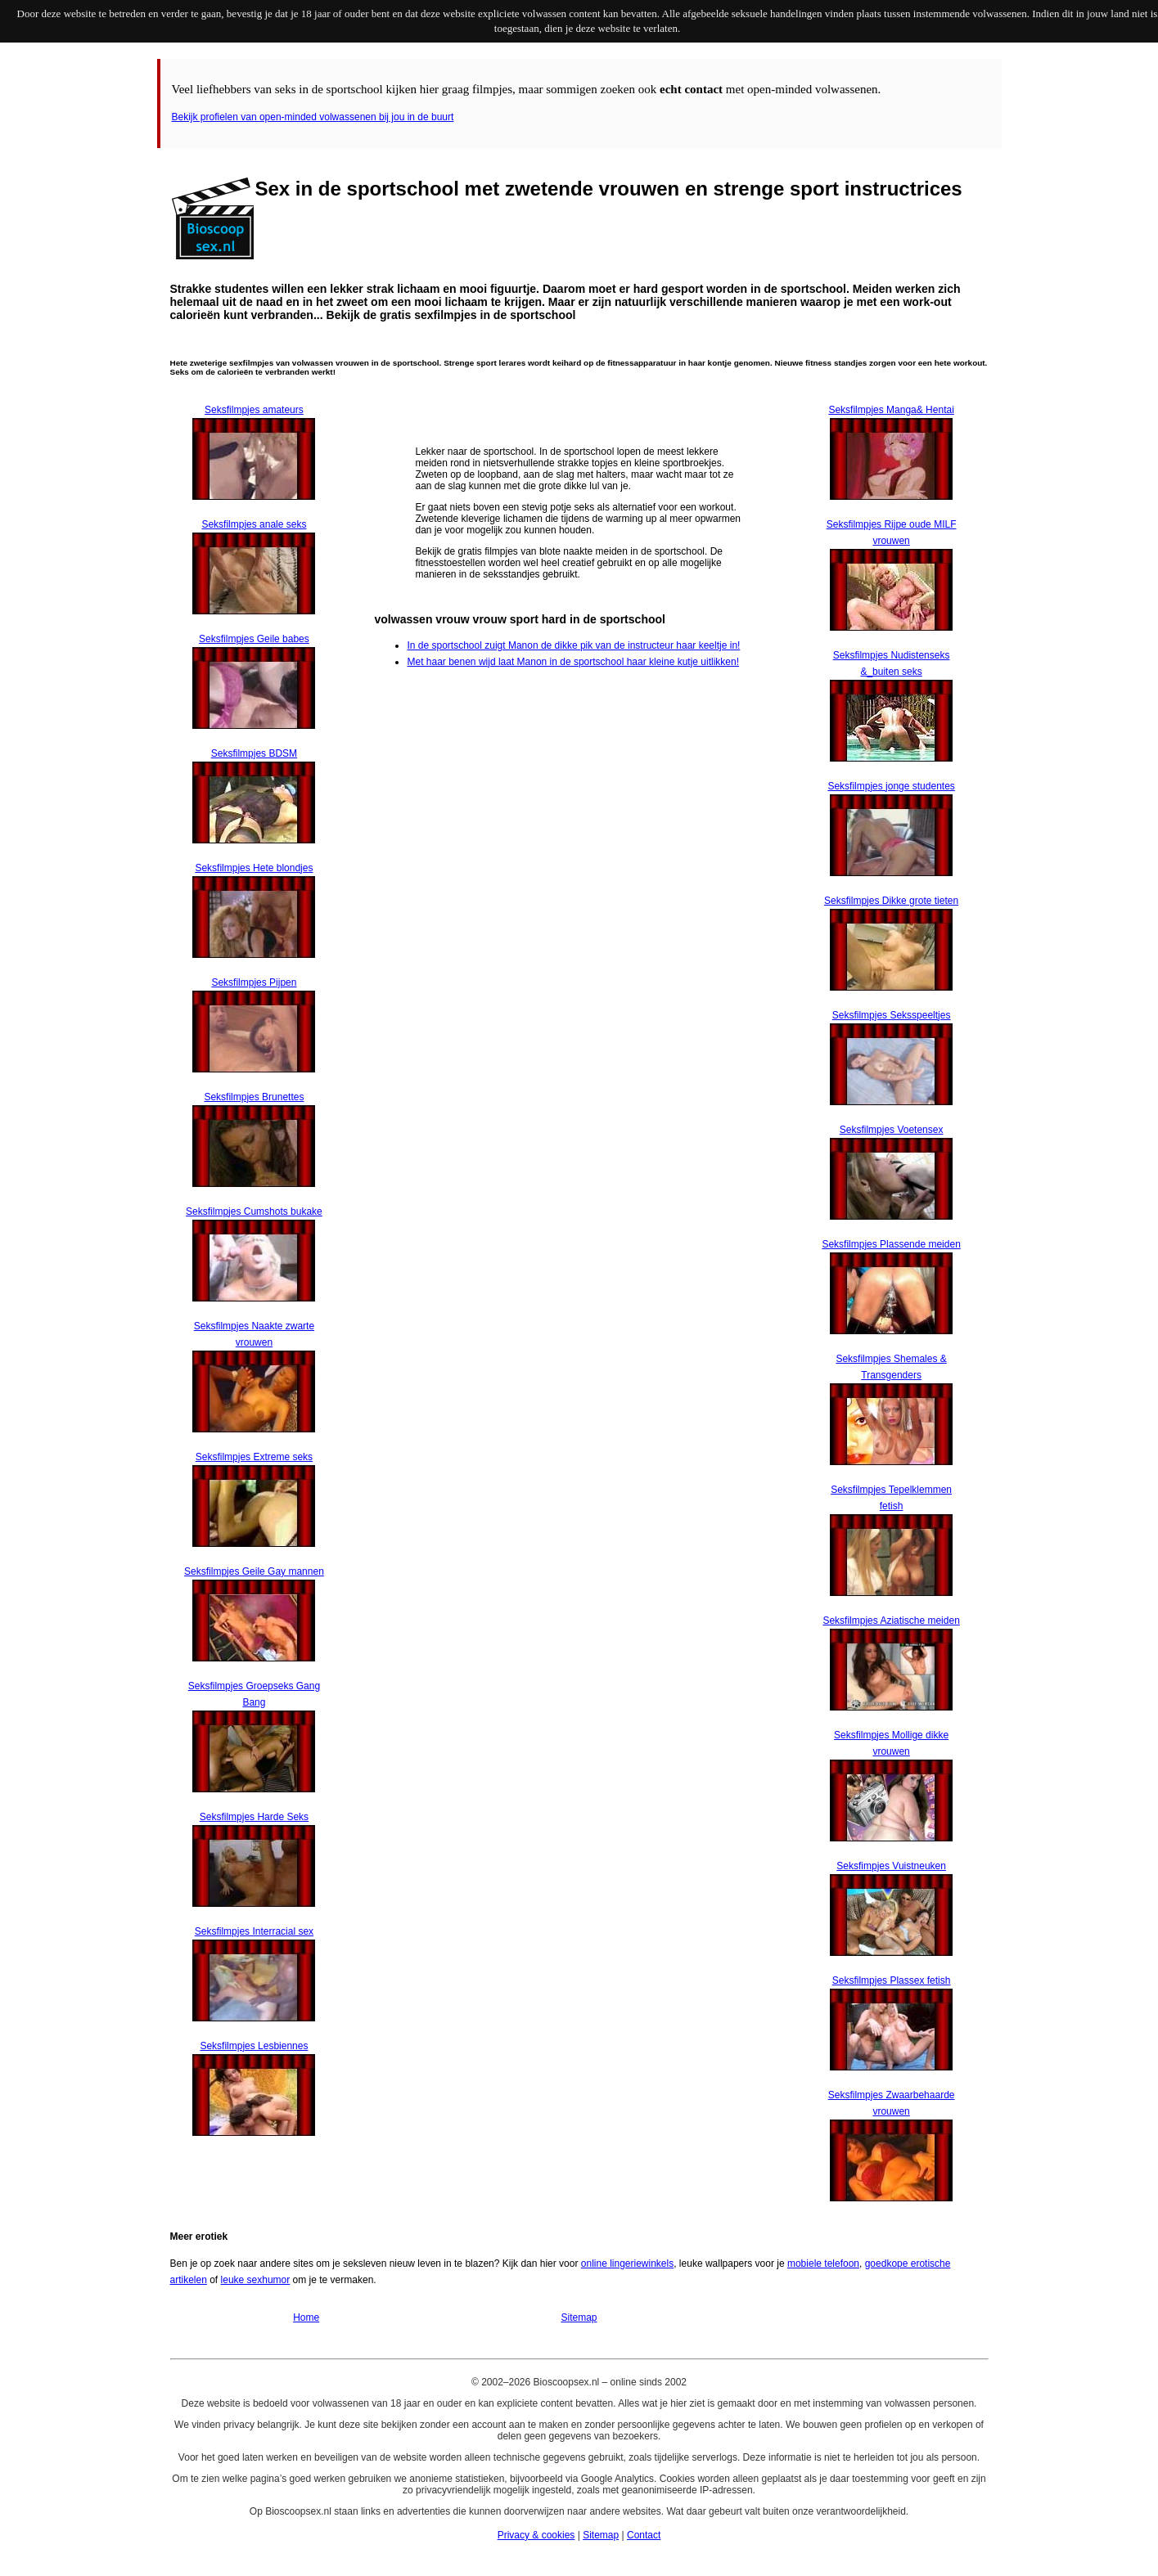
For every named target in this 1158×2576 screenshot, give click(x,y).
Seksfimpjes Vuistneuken (891, 1866)
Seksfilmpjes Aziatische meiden (890, 1620)
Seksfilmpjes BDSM (254, 753)
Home (306, 2317)
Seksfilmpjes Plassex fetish (891, 1980)
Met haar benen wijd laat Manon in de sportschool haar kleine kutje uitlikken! (573, 662)
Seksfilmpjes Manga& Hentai (890, 410)
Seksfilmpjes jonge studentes (890, 786)
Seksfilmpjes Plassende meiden (891, 1244)
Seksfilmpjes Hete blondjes (254, 868)
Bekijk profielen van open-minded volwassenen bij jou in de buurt (313, 117)
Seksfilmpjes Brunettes (254, 1097)
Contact (643, 2535)
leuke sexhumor (256, 2280)
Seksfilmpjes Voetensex (892, 1129)
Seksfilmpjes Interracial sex (254, 1931)
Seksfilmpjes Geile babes (254, 639)
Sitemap (579, 2317)
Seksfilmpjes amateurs (254, 410)
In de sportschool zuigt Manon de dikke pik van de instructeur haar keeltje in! (573, 645)
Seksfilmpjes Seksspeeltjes (891, 1015)
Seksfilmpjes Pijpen (253, 982)
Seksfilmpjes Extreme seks (254, 1457)
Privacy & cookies (536, 2535)
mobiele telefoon (823, 2263)
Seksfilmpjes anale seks (253, 524)
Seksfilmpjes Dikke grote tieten (891, 900)
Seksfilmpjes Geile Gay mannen (254, 1571)
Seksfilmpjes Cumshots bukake (254, 1211)
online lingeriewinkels (627, 2263)
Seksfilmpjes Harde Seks (254, 1817)
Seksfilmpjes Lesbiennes (254, 2046)
